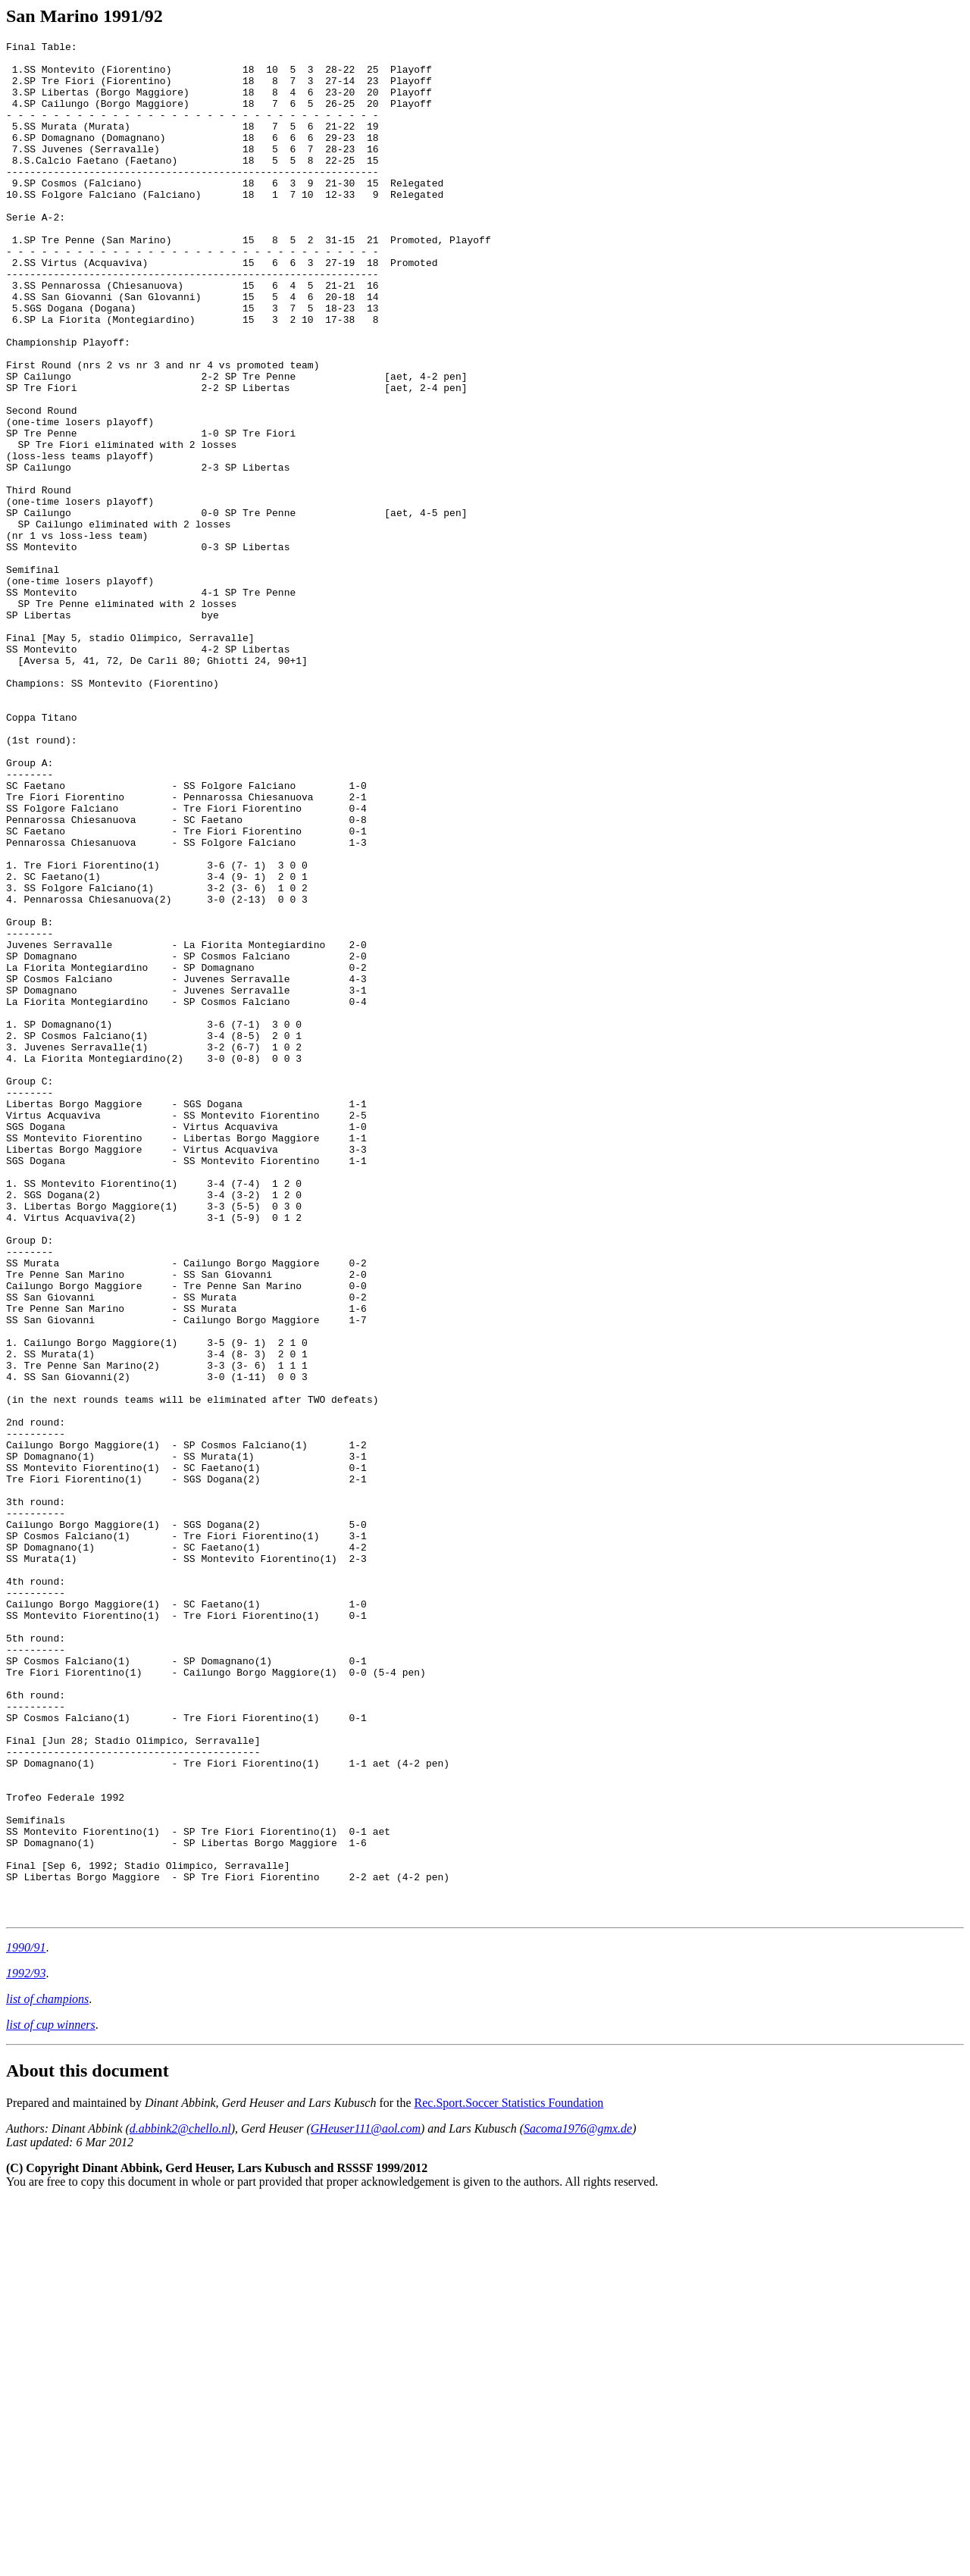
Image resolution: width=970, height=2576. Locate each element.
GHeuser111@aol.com (366, 2503)
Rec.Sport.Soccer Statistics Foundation (509, 2477)
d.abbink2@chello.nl (180, 2503)
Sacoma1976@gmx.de (578, 2503)
